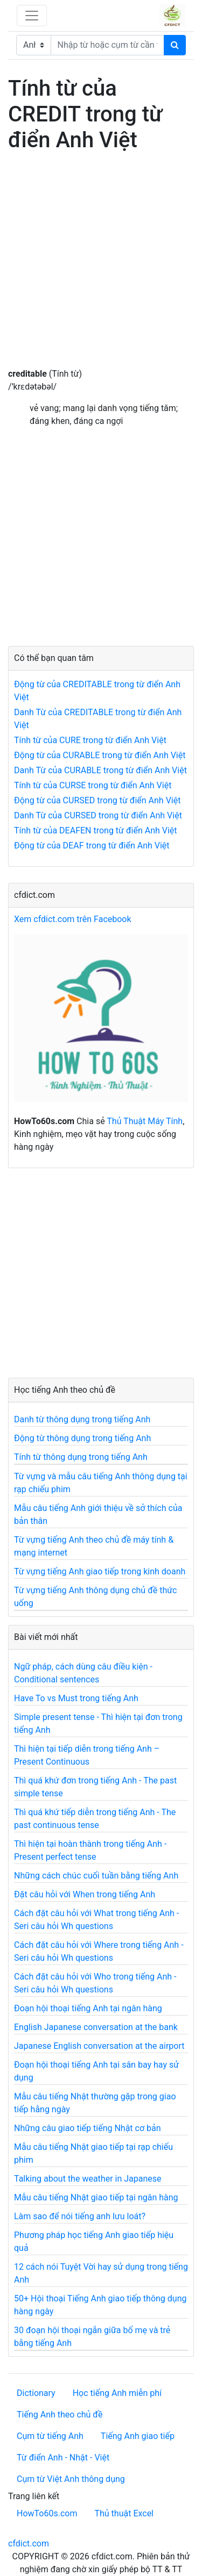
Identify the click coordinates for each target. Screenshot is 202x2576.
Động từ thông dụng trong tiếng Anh (82, 1438)
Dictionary (36, 2393)
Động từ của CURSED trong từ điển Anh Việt (97, 800)
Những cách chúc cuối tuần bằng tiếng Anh (96, 1875)
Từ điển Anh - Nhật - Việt (63, 2457)
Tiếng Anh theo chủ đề (59, 2414)
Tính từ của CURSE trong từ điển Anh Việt (92, 785)
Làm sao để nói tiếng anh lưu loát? (79, 2216)
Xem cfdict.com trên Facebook (72, 919)
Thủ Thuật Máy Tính (145, 1121)
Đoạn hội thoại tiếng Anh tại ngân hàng (88, 2008)
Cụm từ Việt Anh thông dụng (71, 2479)
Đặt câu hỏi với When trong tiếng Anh (84, 1894)
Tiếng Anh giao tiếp (138, 2436)
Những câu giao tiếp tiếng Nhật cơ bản (87, 2128)
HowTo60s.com (47, 2513)
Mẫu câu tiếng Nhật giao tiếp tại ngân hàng (96, 2197)
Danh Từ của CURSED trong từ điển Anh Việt (98, 815)
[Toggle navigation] (32, 15)
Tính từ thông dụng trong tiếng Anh (81, 1457)
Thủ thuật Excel (124, 2513)
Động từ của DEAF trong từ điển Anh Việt (92, 845)
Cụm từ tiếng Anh (50, 2436)
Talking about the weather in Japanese (88, 2179)
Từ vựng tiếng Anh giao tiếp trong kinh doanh (99, 1571)
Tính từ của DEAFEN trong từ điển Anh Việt (95, 830)
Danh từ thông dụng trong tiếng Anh (82, 1419)
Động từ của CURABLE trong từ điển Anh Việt (99, 755)
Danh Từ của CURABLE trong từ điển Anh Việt (100, 770)
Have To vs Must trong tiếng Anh (76, 1698)
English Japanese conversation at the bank (96, 2027)
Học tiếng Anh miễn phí (117, 2393)
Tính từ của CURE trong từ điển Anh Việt (90, 740)
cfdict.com (28, 2543)
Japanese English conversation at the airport (99, 2046)
